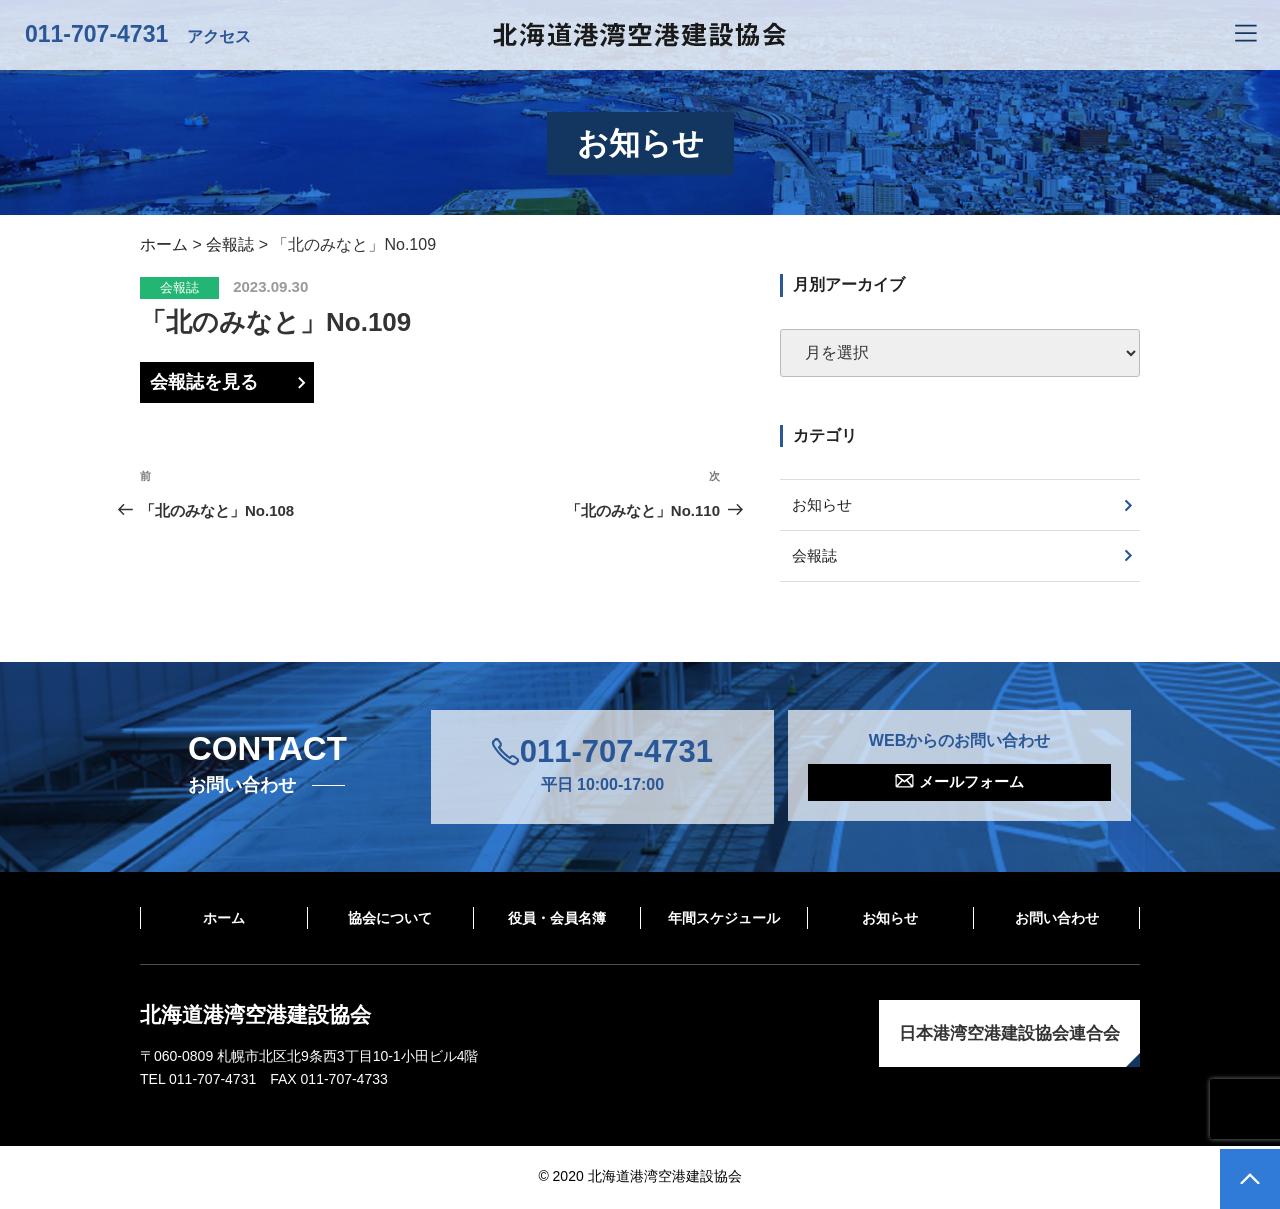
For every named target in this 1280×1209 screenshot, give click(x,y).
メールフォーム (972, 785)
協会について (390, 920)
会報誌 (179, 287)
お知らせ (825, 505)
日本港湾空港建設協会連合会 (1009, 1036)
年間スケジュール (724, 920)
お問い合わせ (1057, 920)
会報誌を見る (204, 382)
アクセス (219, 36)
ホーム (224, 920)
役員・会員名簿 (557, 920)
